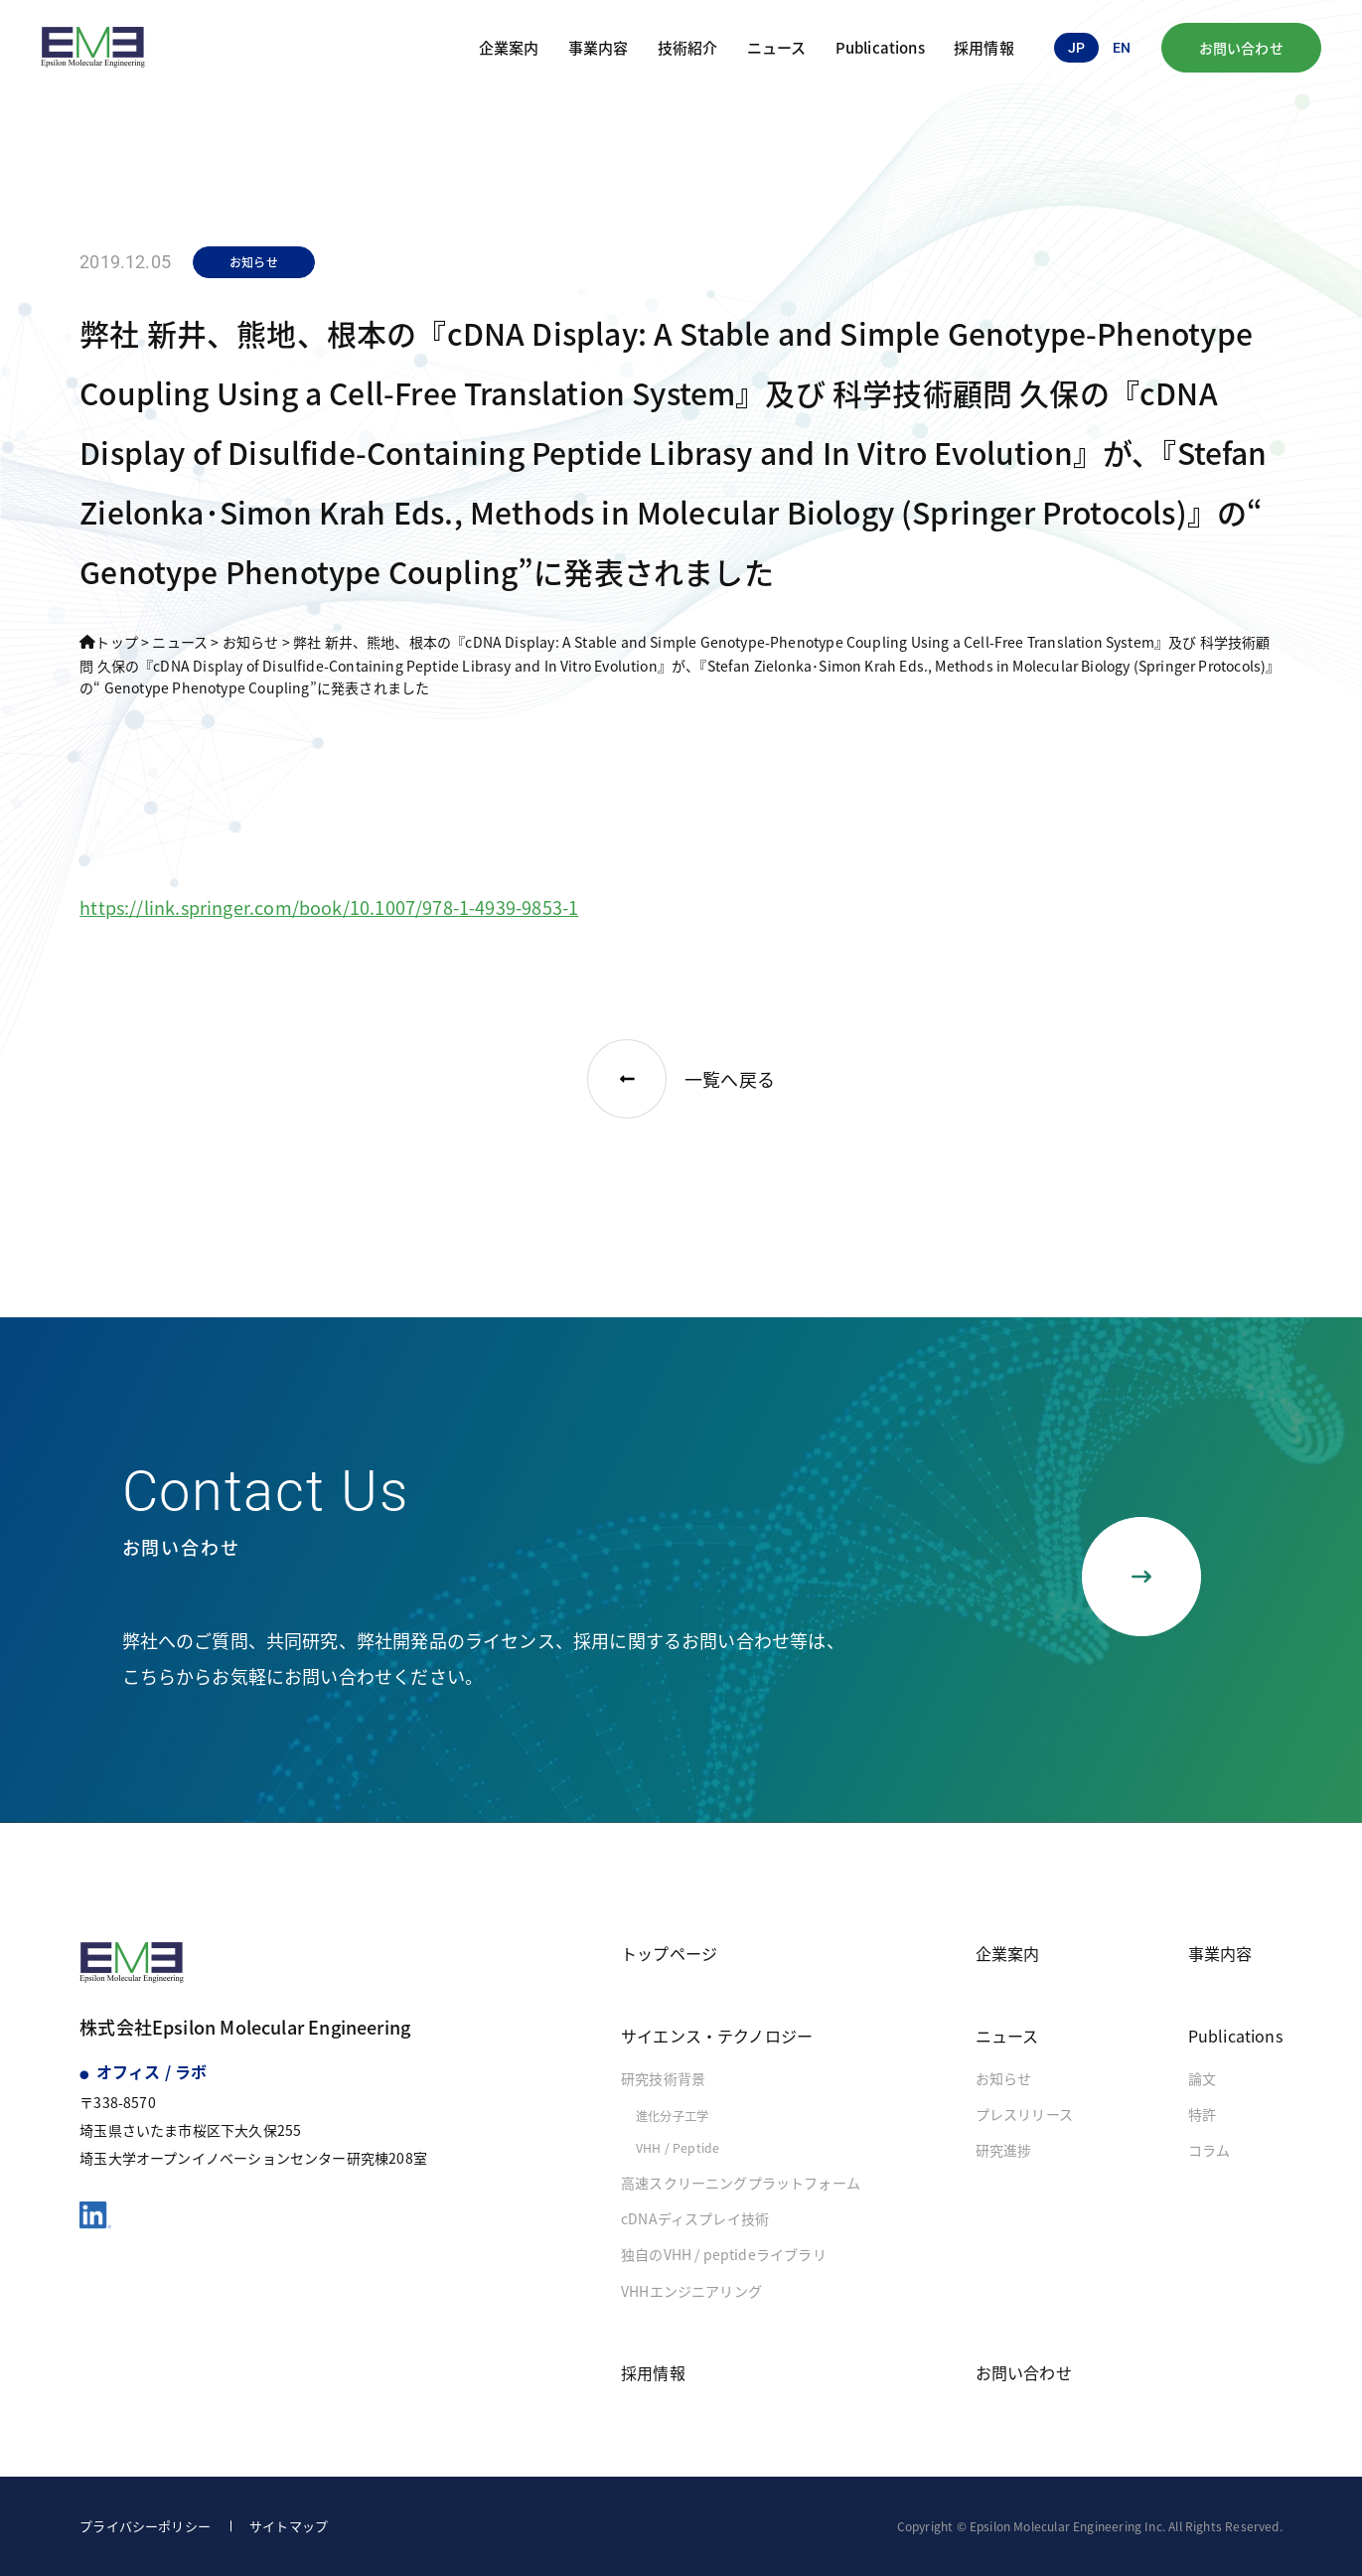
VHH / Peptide (677, 2148)
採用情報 (984, 47)
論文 (1202, 2078)
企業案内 (509, 47)
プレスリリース (1024, 2114)
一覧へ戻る (681, 1079)
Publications (880, 47)
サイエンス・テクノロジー (717, 2035)
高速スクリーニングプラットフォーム (740, 2183)
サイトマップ (288, 2525)
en (1122, 48)
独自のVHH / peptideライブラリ (724, 2254)
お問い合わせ (1241, 48)
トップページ (669, 1953)
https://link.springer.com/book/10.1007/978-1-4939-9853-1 (328, 907)
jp (1076, 48)
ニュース (777, 47)
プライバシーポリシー (145, 2525)
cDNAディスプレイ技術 (695, 2218)
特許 (1202, 2114)
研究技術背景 (663, 2078)
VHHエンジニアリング (691, 2291)
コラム (1209, 2150)
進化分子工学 (672, 2116)
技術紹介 (688, 47)
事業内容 (598, 47)
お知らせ (1004, 2078)
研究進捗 (1004, 2150)
